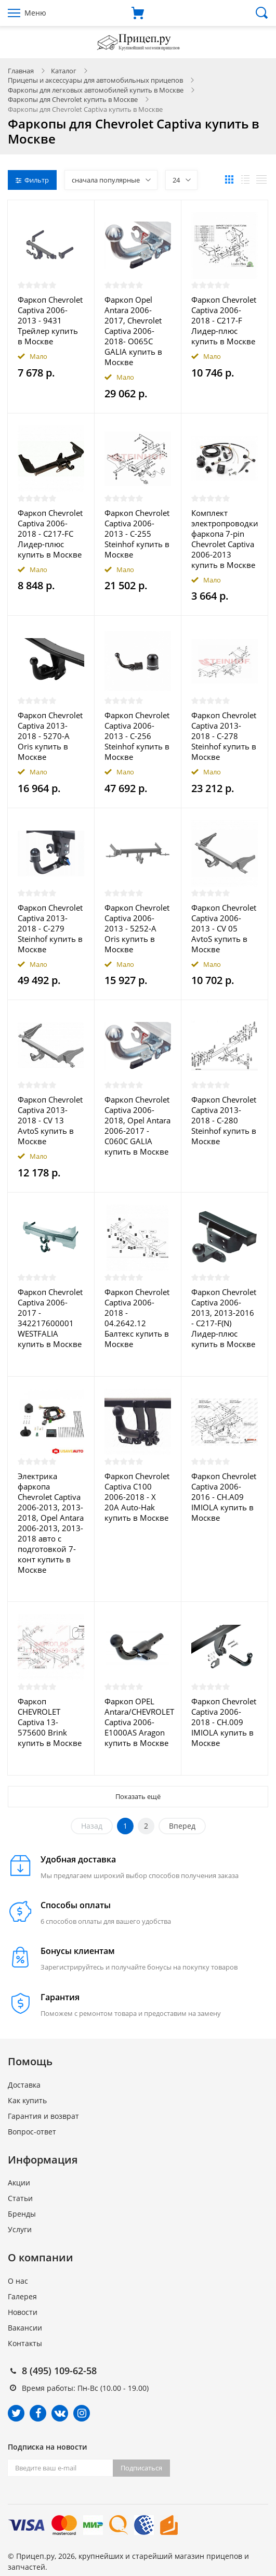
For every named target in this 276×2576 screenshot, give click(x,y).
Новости (22, 2312)
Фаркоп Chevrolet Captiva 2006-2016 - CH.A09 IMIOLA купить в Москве (223, 1497)
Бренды (22, 2214)
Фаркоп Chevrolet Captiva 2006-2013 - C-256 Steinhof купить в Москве (136, 736)
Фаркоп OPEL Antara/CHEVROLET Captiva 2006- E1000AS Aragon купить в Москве (137, 1722)
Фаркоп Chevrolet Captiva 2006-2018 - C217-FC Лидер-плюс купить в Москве (50, 534)
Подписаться (141, 2468)
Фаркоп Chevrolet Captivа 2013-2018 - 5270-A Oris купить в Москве (50, 736)
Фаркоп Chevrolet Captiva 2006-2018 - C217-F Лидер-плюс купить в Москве (223, 320)
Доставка (24, 2085)
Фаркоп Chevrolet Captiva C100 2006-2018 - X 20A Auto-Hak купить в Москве (136, 1497)
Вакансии (25, 2328)
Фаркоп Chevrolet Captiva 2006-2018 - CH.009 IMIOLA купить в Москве (223, 1722)
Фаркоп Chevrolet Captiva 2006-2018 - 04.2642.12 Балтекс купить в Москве (136, 1318)
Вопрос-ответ (32, 2132)
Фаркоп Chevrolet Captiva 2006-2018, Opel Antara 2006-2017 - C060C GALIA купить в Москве (137, 1125)
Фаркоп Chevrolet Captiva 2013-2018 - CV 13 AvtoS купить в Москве (50, 1120)
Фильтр (32, 180)
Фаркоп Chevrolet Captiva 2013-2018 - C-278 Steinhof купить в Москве (223, 736)
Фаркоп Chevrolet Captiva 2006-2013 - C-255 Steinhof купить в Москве (136, 534)
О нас (18, 2281)
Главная (21, 70)
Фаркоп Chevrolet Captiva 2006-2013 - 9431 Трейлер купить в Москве (50, 320)
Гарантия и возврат (43, 2116)
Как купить (27, 2100)
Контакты (25, 2343)
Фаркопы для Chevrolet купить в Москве (73, 99)
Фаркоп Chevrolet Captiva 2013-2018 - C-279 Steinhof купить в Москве (50, 928)
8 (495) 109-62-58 (59, 2370)
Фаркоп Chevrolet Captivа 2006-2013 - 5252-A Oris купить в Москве (136, 928)
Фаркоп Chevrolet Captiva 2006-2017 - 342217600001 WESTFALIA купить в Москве (50, 1318)
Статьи (20, 2198)
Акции (19, 2182)
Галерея (22, 2296)
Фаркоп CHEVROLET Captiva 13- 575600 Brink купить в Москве (50, 1722)
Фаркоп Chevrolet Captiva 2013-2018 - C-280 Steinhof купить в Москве (223, 1120)
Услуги (20, 2229)
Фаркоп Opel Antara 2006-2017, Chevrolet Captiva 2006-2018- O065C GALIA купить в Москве (133, 330)
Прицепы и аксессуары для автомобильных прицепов (95, 80)
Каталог (63, 70)
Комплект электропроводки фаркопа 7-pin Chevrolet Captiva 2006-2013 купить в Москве (224, 539)
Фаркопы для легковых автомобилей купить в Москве (95, 90)
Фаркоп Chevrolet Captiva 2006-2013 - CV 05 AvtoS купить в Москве (223, 928)
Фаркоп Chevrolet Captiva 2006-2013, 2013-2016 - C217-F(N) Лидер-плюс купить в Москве (223, 1318)
